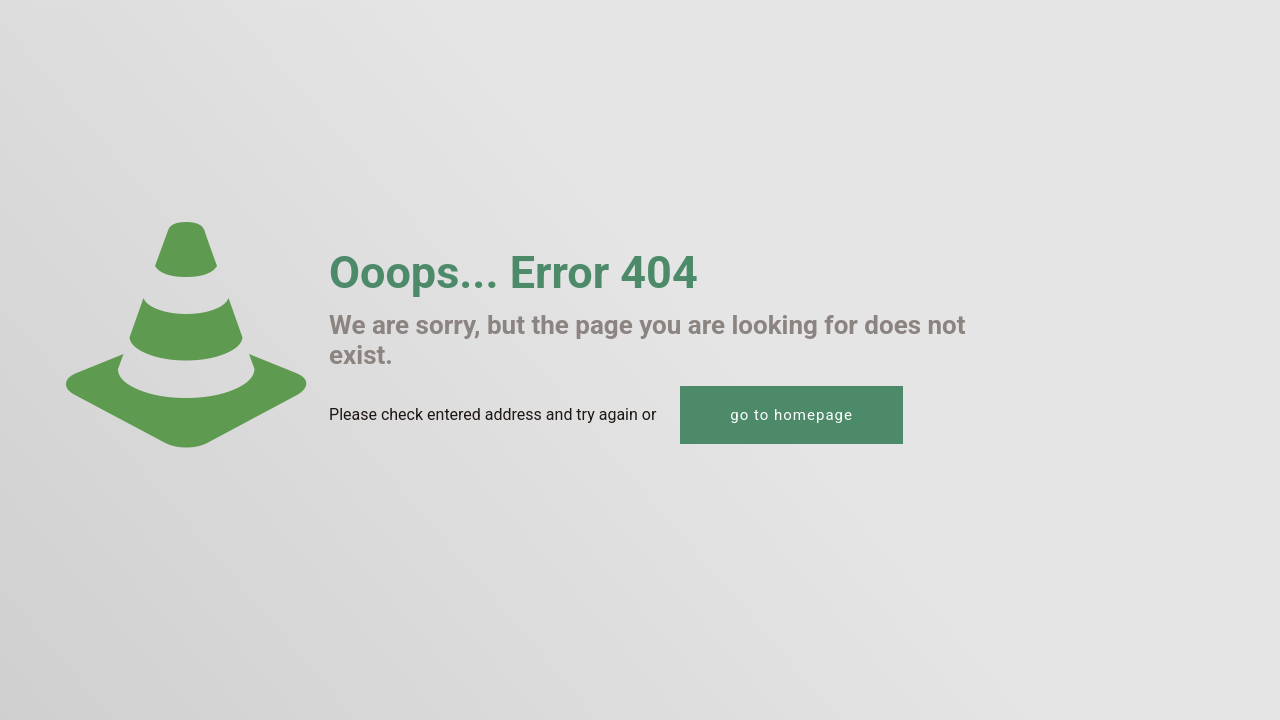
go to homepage (791, 415)
